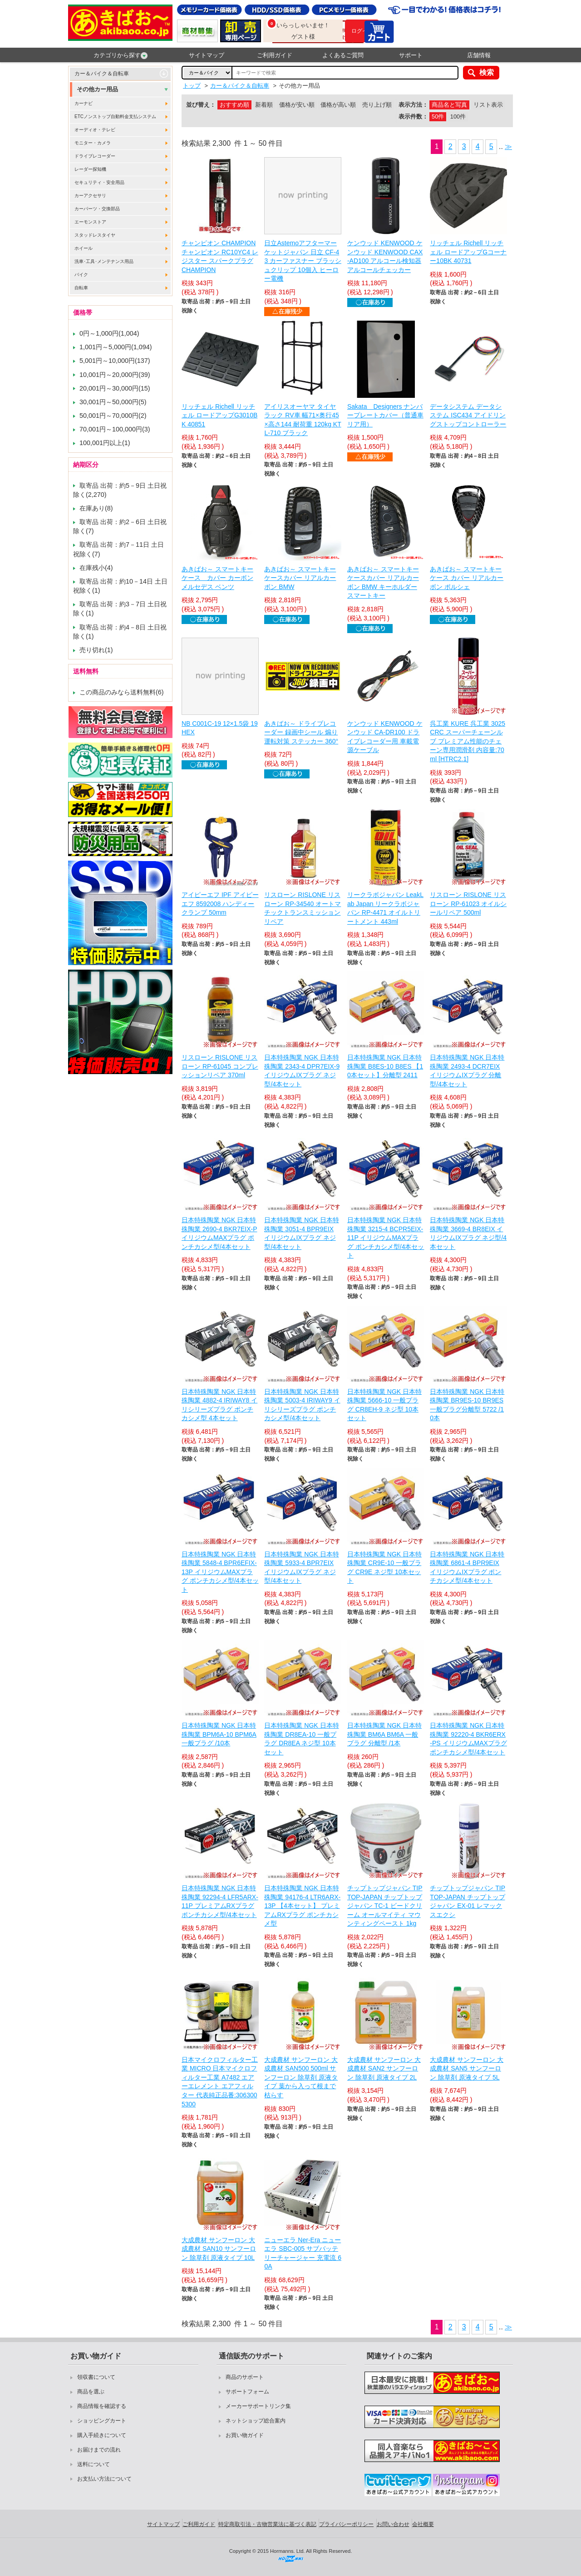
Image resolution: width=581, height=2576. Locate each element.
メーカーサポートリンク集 (258, 2406)
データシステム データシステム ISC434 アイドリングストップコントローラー (468, 415)
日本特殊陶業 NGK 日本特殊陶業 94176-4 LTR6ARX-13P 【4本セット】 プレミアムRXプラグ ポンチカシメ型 (302, 1905)
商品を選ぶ (90, 2391)
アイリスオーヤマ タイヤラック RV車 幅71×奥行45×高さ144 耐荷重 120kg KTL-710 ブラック (302, 420)
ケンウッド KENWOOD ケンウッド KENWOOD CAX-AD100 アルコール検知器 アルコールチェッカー (385, 256)
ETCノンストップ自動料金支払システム (115, 116)
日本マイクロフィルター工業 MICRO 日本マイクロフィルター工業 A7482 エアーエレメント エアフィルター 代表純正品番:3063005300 (220, 2082)
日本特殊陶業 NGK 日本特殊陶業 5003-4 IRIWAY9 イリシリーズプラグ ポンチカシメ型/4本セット (302, 1405)
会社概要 (423, 2524)
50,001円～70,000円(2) (113, 415)
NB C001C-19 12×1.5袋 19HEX (220, 728)
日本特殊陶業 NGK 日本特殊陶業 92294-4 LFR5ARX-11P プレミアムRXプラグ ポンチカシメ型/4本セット (220, 1901)
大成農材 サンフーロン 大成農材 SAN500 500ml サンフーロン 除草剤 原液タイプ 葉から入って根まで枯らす (301, 2077)
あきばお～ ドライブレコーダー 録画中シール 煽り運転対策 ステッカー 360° (301, 732)
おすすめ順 (234, 104)
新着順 (264, 104)
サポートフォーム (247, 2391)
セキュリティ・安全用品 (99, 182)
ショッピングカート (101, 2420)
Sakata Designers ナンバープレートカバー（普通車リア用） (385, 415)
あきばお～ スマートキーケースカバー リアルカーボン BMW (300, 577)
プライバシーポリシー (346, 2524)
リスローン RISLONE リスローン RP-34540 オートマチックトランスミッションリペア (302, 908)
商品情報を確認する (101, 2406)
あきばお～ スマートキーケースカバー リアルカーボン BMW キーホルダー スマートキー (383, 582)
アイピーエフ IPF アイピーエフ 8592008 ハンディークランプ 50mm (220, 903)
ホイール (83, 248)
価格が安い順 (297, 104)
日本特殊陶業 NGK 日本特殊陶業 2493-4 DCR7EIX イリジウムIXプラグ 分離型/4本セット (467, 1071)
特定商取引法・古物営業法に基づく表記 (267, 2524)
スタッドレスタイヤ (94, 235)
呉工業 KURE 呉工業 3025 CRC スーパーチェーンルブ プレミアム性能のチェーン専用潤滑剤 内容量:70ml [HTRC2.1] (467, 741)
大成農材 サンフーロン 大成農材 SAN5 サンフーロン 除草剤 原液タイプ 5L (466, 2068)
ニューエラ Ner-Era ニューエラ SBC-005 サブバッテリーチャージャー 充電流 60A (302, 2253)
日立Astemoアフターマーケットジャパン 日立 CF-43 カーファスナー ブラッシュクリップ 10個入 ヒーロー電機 (302, 260)
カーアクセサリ (90, 195)
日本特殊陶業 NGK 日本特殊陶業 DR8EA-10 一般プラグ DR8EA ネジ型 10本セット (301, 1739)
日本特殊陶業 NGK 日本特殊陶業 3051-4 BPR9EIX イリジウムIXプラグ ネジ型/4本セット (301, 1233)
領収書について (96, 2377)
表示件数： (413, 116)
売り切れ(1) (96, 650)
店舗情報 (479, 55)
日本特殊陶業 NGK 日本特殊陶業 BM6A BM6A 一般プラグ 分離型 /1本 (384, 1734)
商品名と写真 (449, 104)
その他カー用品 (97, 89)
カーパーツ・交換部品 (97, 208)
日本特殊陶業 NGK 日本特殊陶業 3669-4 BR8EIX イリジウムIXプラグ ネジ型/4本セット (468, 1233)
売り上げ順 (377, 104)
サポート (411, 55)
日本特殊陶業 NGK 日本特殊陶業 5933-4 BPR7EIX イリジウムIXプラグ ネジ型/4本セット (301, 1568)
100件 (458, 116)
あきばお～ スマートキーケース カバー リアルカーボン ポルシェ (466, 577)
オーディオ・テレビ (94, 129)
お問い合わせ (393, 2524)
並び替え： (201, 104)
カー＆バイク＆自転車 (101, 73)
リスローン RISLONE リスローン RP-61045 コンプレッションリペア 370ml (220, 1066)
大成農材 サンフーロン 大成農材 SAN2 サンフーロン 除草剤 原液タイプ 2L (384, 2068)
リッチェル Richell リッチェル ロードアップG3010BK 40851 (219, 415)
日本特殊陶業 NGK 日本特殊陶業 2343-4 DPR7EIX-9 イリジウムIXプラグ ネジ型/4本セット (302, 1071)
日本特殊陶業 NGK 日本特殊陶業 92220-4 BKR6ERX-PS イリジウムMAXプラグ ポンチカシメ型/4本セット (468, 1739)
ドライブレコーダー (94, 156)
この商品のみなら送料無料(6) (121, 692)
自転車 (81, 287)
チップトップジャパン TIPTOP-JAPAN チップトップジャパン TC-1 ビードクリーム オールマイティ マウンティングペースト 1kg (385, 1905)
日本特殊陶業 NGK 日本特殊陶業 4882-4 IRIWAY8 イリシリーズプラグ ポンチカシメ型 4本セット (219, 1405)
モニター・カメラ (92, 142)
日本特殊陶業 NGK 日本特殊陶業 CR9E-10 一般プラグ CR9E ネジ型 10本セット (384, 1568)
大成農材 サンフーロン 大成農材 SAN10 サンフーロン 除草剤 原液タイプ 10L (219, 2248)
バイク (81, 274)
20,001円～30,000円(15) (114, 388)
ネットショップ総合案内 (256, 2420)
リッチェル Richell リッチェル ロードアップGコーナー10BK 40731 (468, 251)
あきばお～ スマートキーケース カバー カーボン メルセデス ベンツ (217, 577)
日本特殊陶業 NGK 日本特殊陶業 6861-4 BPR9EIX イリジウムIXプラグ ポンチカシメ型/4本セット (467, 1568)
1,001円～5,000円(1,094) (115, 347)
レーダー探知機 (90, 169)
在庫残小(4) (96, 567)
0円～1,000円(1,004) (109, 333)
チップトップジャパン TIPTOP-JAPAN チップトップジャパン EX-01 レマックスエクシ (467, 1901)
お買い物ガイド (245, 2435)
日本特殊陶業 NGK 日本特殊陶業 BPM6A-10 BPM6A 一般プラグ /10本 (219, 1734)
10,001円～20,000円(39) (114, 374)
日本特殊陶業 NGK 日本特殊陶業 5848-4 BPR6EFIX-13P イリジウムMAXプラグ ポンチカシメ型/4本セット (220, 1572)
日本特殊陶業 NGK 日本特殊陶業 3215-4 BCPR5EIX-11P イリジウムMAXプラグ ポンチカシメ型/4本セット (385, 1237)
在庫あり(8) (96, 508)
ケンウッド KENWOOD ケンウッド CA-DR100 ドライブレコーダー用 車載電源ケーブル (385, 737)
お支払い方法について (104, 2479)
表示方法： (413, 104)
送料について (93, 2464)
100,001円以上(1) (104, 442)
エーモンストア (90, 221)
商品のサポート (245, 2377)
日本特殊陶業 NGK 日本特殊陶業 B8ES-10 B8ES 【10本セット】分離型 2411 (385, 1066)
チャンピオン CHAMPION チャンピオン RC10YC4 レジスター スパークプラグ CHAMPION (220, 256)
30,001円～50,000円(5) (113, 402)
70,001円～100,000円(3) (114, 429)
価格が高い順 (338, 104)
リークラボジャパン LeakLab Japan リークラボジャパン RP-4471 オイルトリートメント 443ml (385, 908)
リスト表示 (488, 104)
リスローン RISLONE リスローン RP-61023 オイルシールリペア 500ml (468, 903)
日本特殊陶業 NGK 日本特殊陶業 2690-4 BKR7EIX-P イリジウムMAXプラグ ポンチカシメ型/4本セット (219, 1233)
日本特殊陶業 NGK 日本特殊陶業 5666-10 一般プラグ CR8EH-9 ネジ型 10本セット (384, 1405)
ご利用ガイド (274, 55)
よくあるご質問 (343, 55)
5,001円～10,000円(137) (114, 360)
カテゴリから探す (121, 55)
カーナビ (83, 103)
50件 (438, 116)
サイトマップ (206, 55)
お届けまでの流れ (99, 2450)
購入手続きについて (101, 2435)
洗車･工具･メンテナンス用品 (103, 261)
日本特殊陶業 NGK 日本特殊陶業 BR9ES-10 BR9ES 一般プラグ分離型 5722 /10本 (467, 1405)
